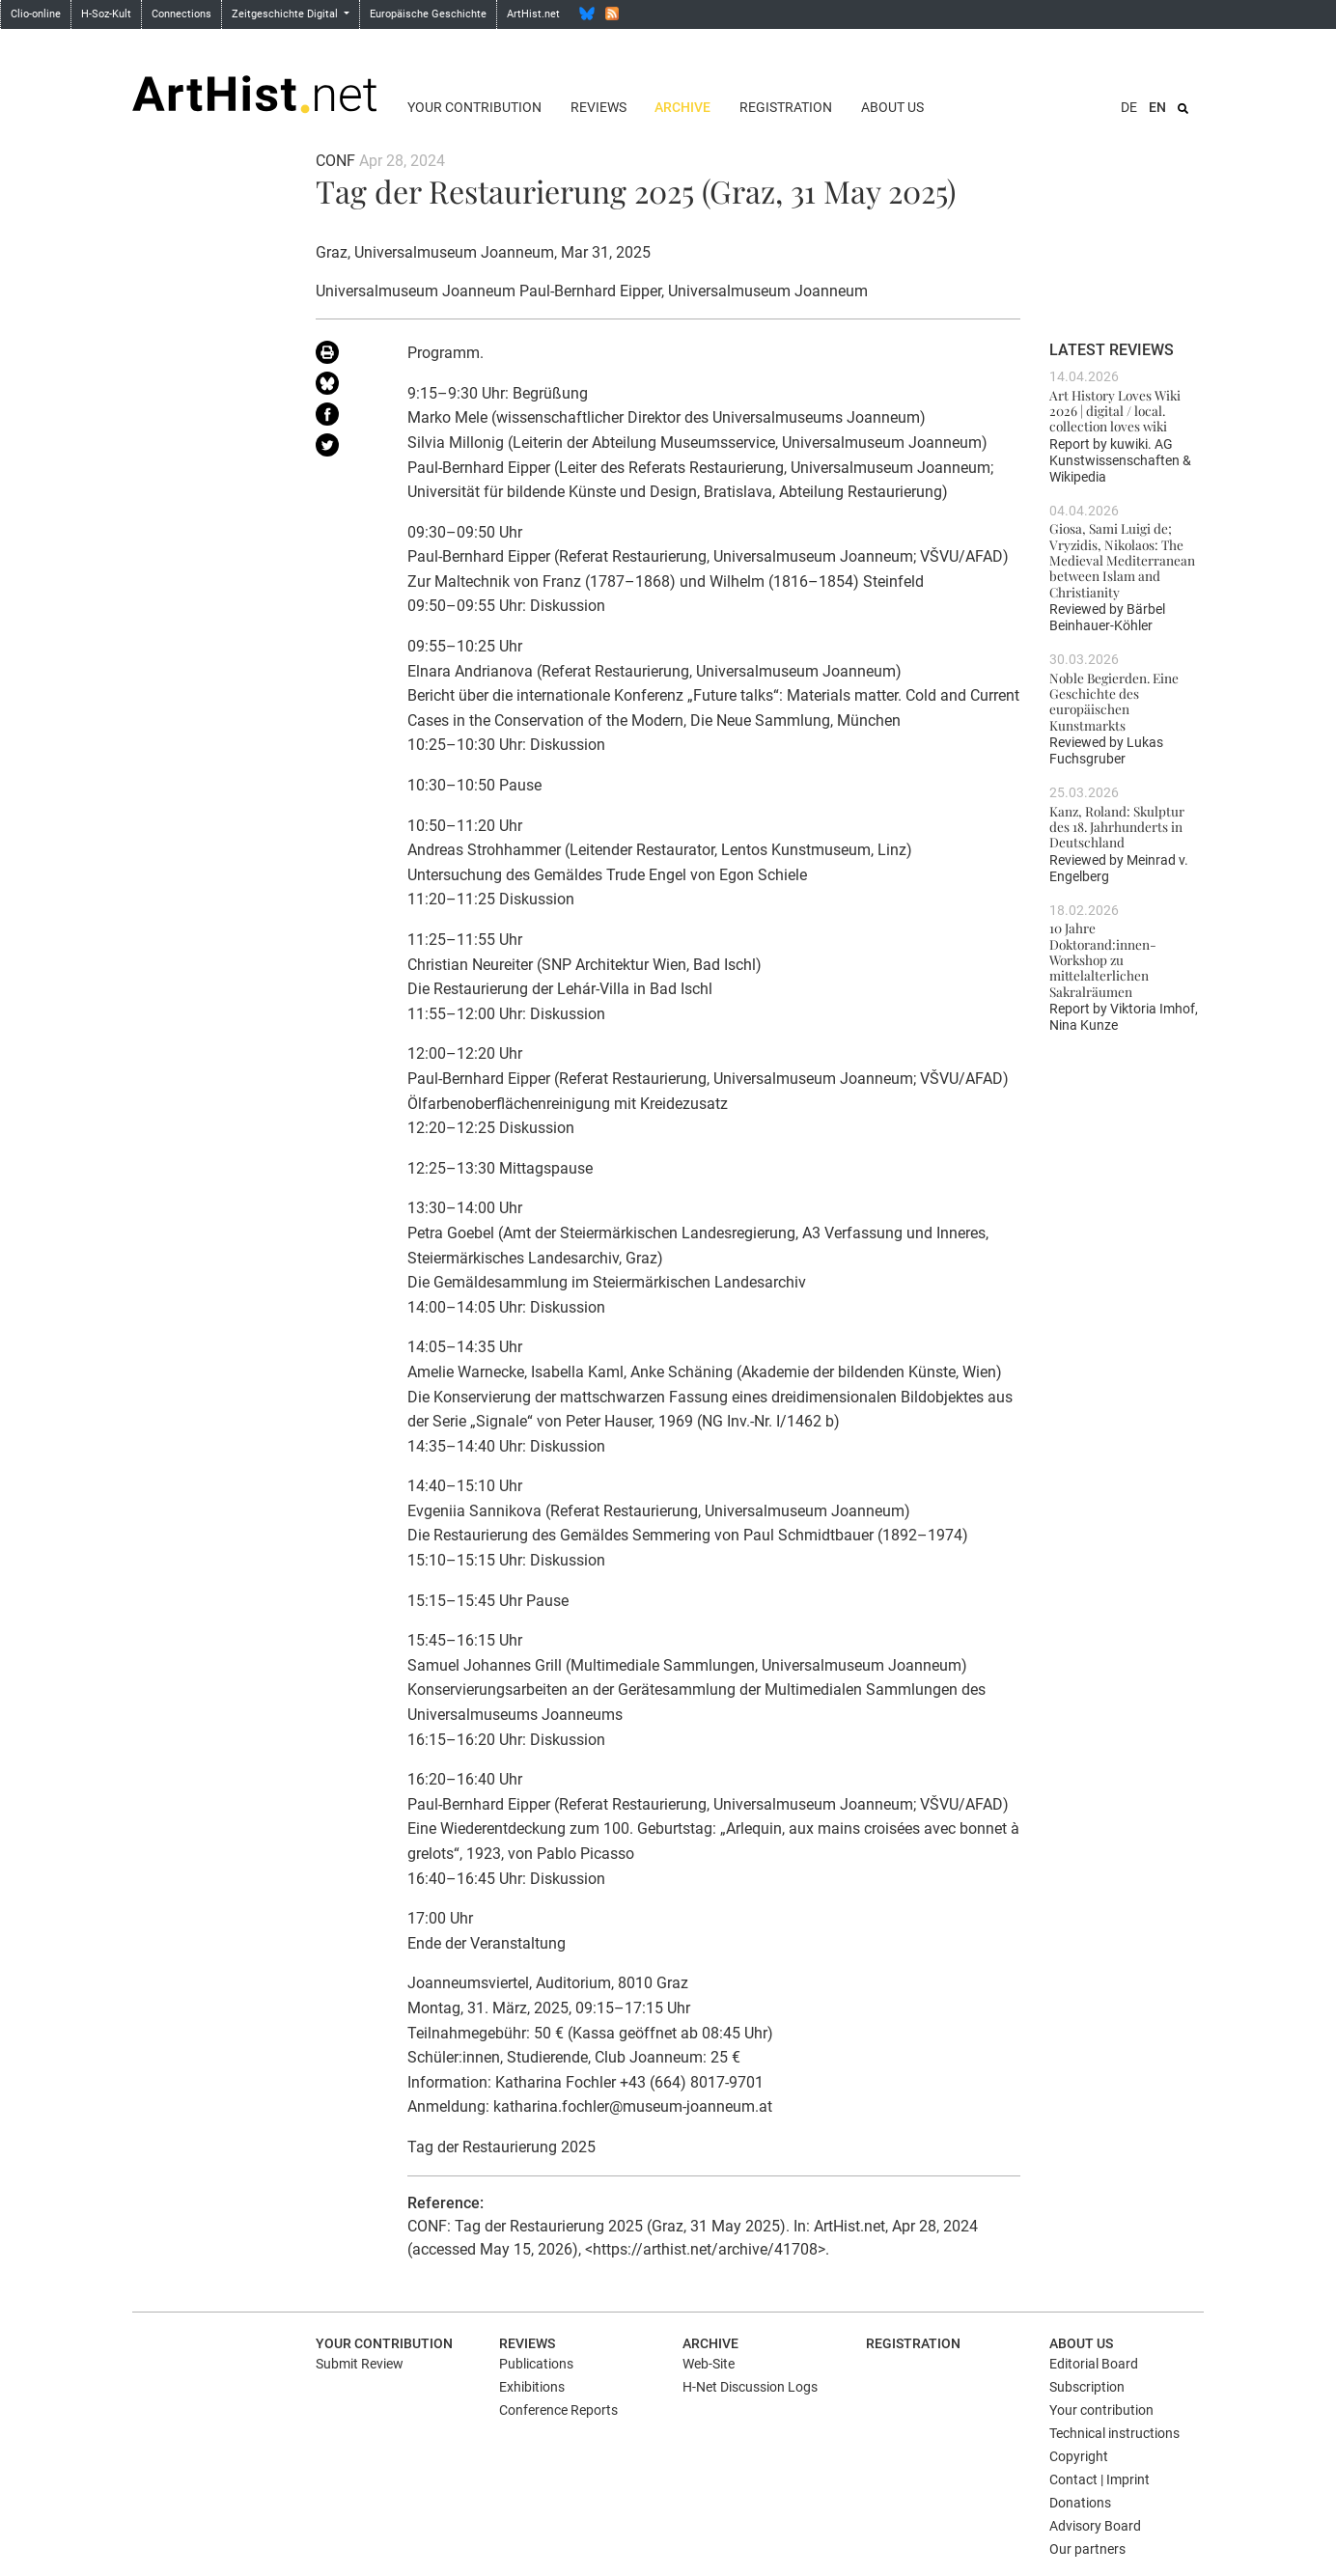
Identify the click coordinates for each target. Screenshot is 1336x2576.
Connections (181, 14)
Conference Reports (558, 2410)
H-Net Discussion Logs (750, 2387)
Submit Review (360, 2363)
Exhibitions (532, 2387)
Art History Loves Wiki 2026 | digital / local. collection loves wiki (1115, 410)
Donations (1080, 2502)
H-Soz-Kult (106, 14)
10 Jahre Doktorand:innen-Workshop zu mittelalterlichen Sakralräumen (1102, 959)
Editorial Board (1093, 2363)
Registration (785, 107)
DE (1129, 107)
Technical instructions (1114, 2433)
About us (892, 107)
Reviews (598, 107)
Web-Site (708, 2363)
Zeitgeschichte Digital (286, 14)
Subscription (1087, 2387)
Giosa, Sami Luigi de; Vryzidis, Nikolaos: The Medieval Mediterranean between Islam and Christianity (1122, 559)
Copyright (1078, 2456)
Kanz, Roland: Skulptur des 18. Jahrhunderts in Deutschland (1116, 826)
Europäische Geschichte (428, 14)
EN (1157, 107)
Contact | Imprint (1099, 2479)
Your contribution (474, 107)
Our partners (1087, 2549)
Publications (536, 2363)
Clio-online (36, 14)
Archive (682, 107)
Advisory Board (1095, 2526)
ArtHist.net (533, 14)
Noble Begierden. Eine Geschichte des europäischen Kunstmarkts (1114, 701)
